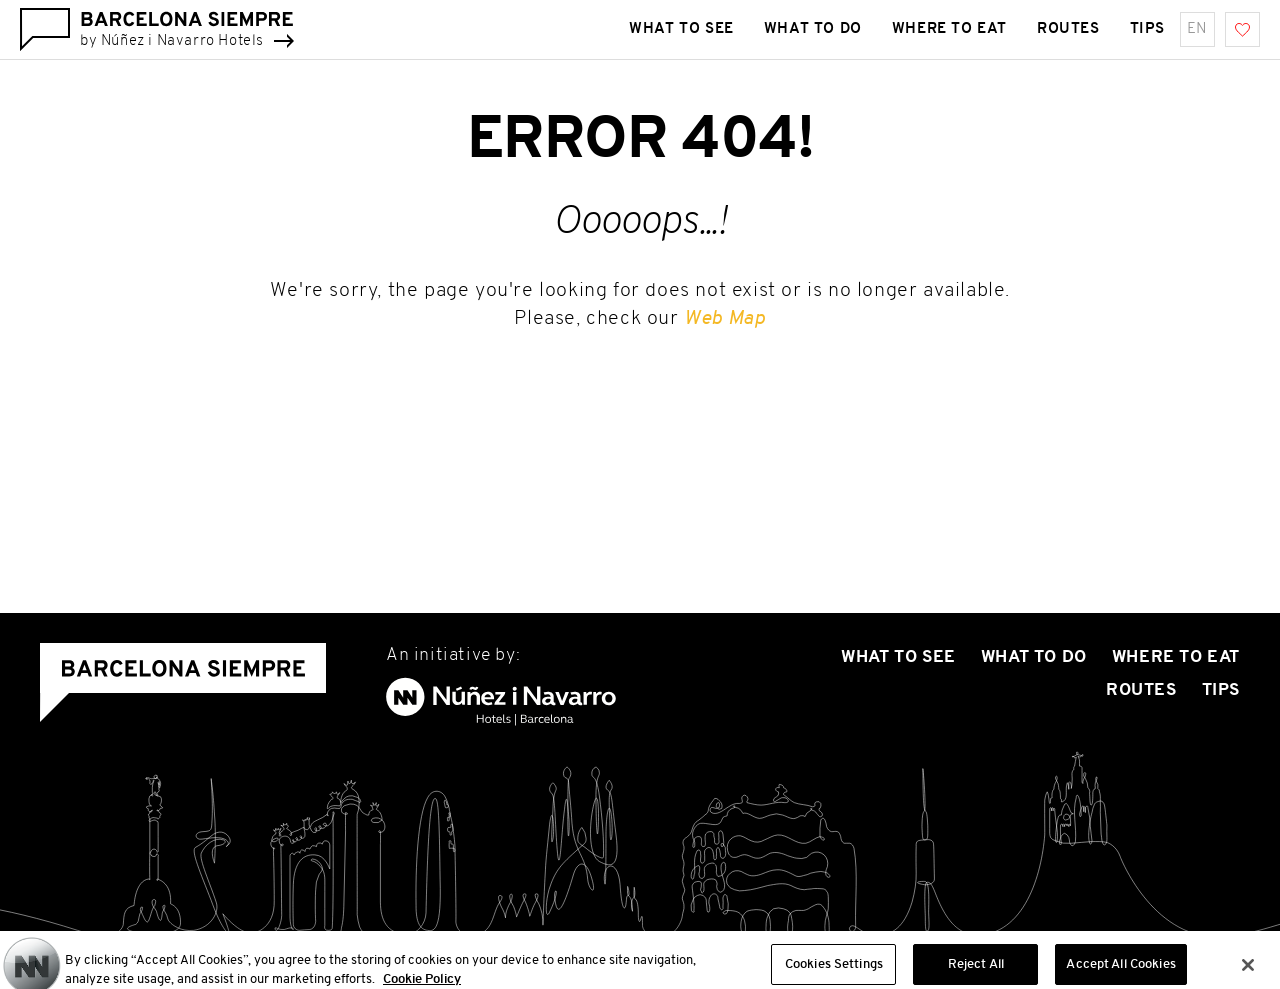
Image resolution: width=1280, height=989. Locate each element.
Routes (1141, 690)
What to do (1034, 657)
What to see (898, 657)
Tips (1221, 690)
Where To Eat (1176, 657)
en (1197, 29)
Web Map (724, 319)
